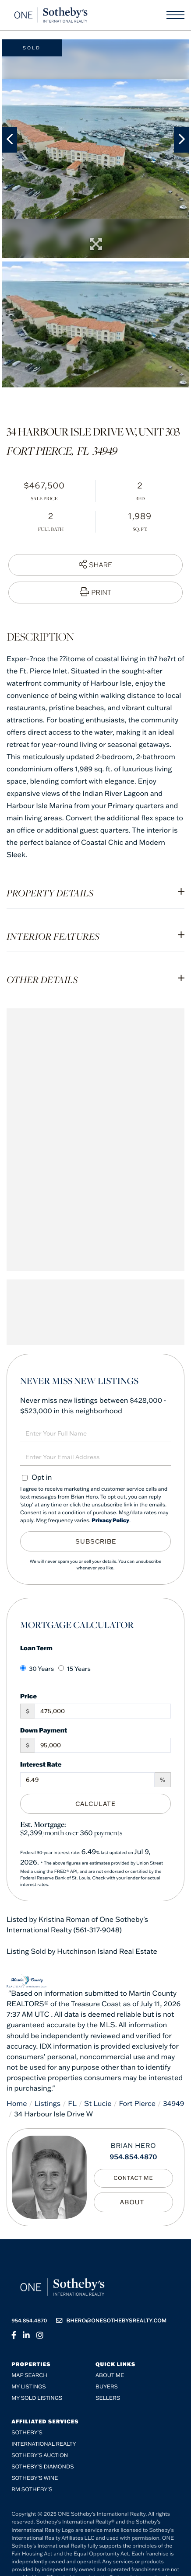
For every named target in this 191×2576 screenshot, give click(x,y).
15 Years (74, 1669)
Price (28, 1696)
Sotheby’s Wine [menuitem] (34, 2478)
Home (17, 2103)
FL (72, 2103)
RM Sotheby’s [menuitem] (31, 2489)
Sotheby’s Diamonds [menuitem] (42, 2467)
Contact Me (133, 2178)
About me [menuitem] (110, 2375)
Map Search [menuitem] (29, 2375)
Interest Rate (41, 1764)
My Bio (133, 2202)
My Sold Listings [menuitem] (36, 2398)
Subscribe (95, 1541)
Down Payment (43, 1730)
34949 (173, 2103)
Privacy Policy (110, 1520)
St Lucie (97, 2103)
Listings (48, 2103)
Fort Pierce (137, 2103)
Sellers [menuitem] (108, 2398)
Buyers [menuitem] (107, 2387)
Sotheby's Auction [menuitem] (39, 2455)
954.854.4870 (133, 2157)
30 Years (37, 1669)
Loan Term (36, 1648)
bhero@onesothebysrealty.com (111, 2321)
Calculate (95, 1804)
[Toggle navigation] (175, 15)
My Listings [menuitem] (28, 2387)
